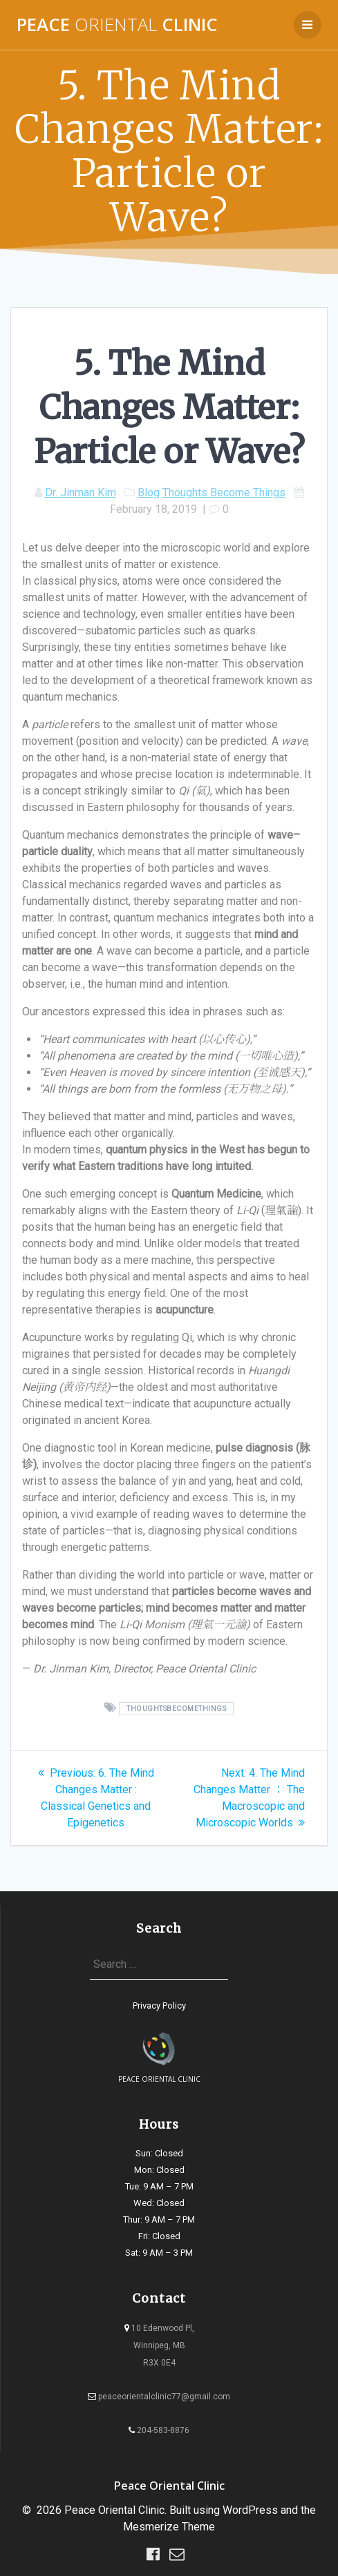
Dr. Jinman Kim (80, 492)
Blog (149, 492)
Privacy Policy (159, 2005)
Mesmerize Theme (169, 2526)
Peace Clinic (117, 25)
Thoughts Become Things (223, 492)
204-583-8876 (159, 2430)
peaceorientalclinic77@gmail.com (159, 2396)
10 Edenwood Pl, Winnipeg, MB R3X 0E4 (159, 2345)
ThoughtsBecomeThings (176, 1709)
